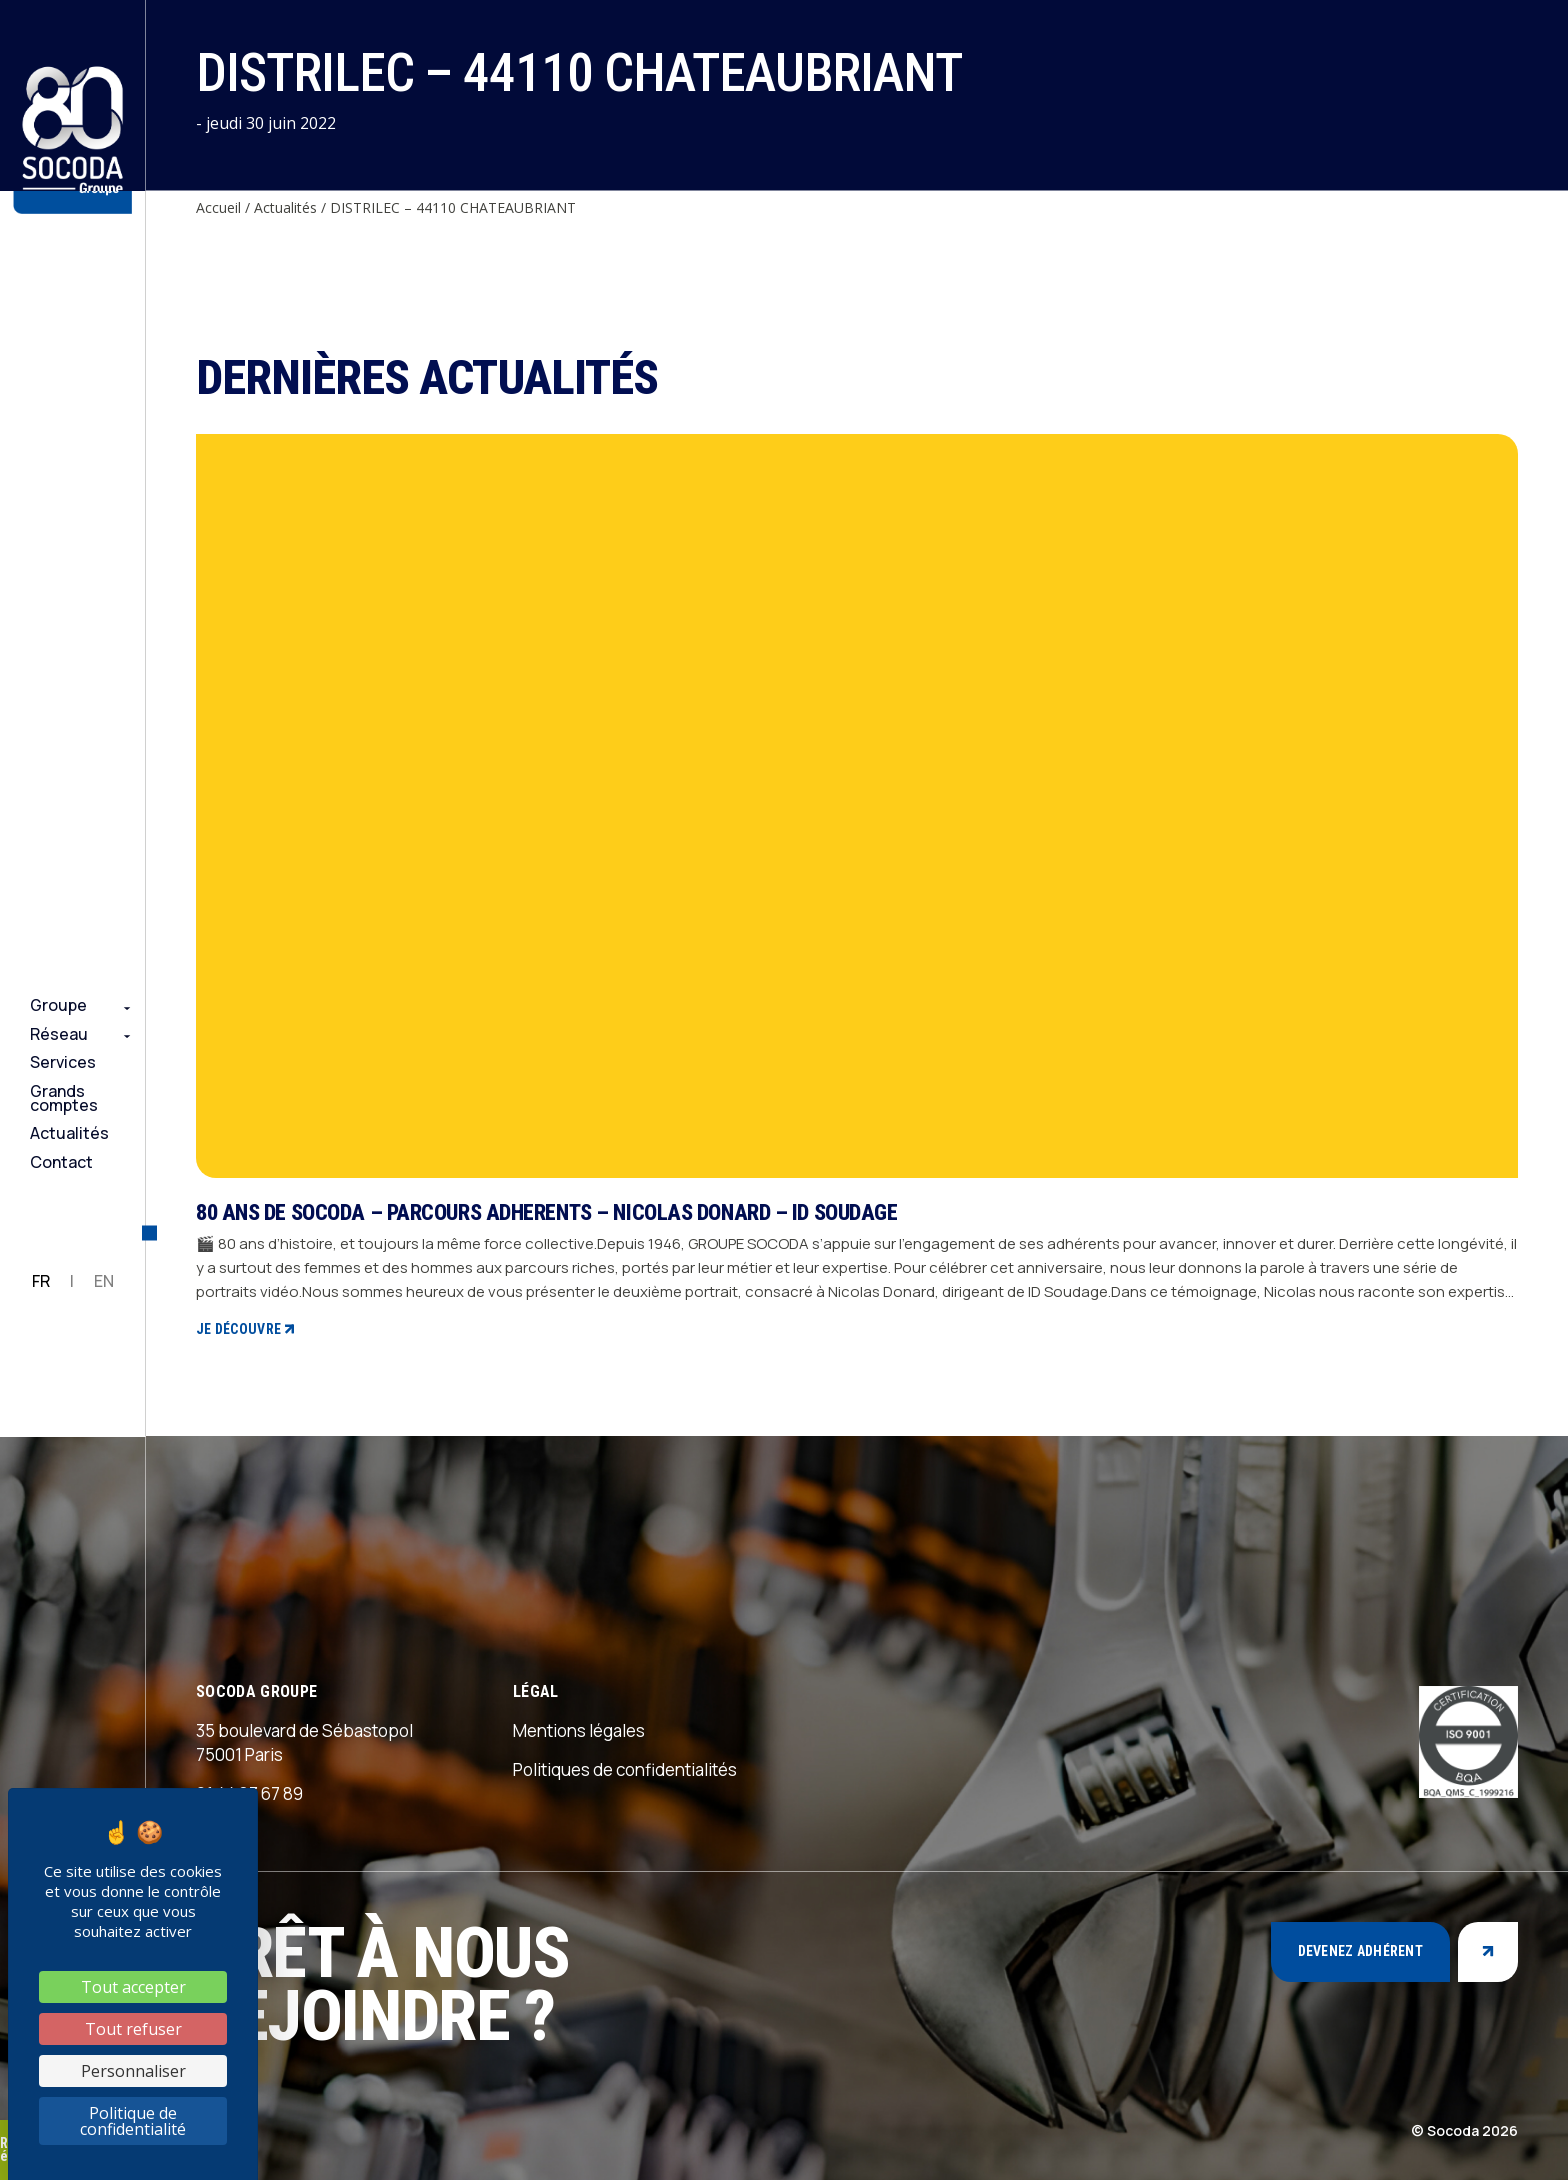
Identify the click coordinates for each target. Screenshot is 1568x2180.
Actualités (69, 1133)
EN (104, 1281)
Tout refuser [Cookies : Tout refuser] (133, 2029)
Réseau (59, 1034)
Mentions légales (579, 1730)
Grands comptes (64, 1098)
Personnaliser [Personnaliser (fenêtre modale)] (133, 2071)
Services (63, 1062)
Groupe (58, 1005)
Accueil (218, 207)
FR (41, 1281)
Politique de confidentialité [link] (133, 2121)
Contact (61, 1162)
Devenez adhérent (1360, 1951)
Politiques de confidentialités (625, 1769)
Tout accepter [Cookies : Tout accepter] (133, 1987)
